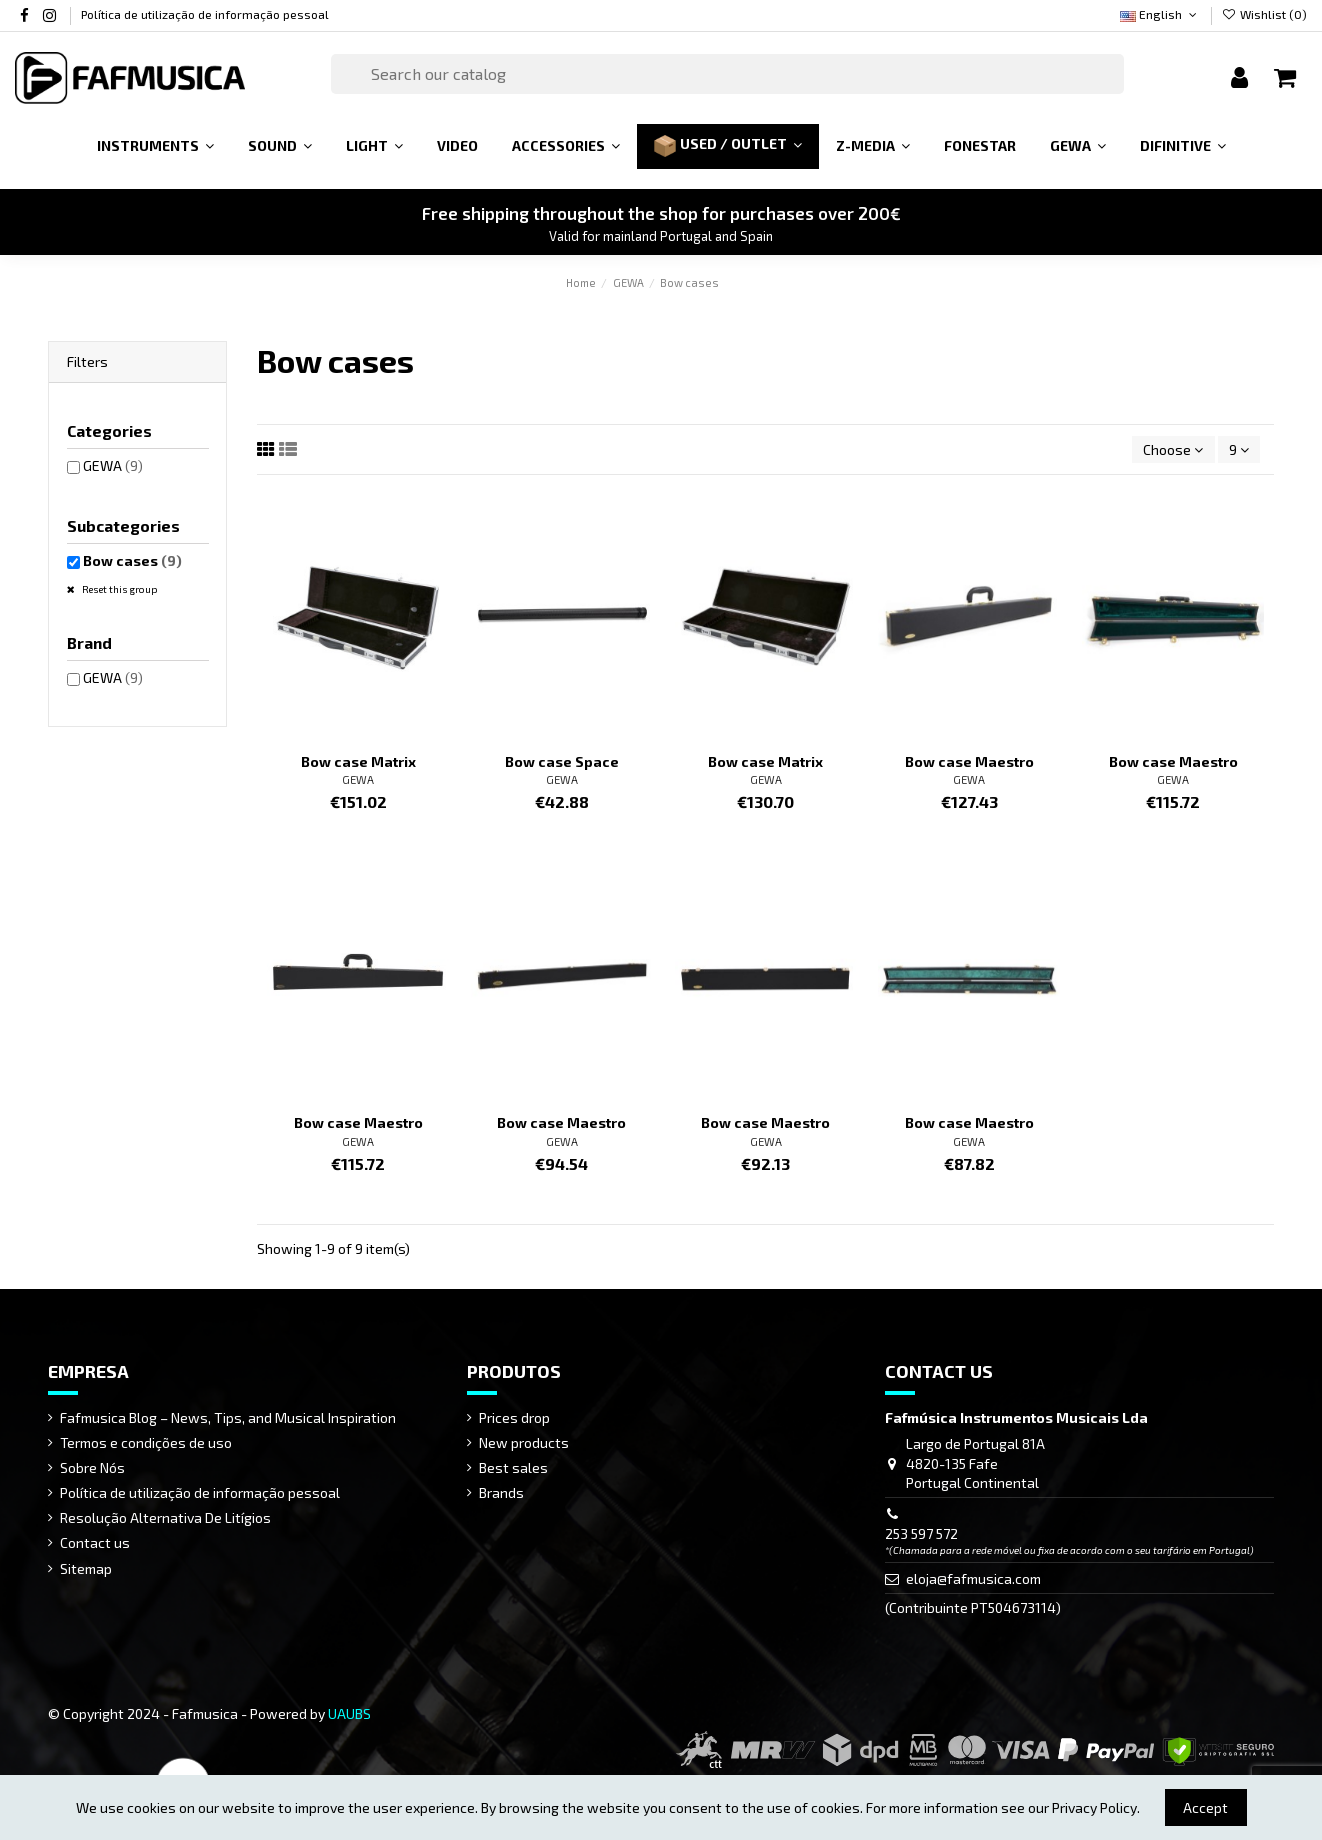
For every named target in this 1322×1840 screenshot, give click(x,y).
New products (524, 1442)
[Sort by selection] (1173, 449)
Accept (1205, 1807)
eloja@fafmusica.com (973, 1578)
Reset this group (119, 589)
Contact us (95, 1542)
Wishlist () (1264, 14)
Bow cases (132, 560)
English (1160, 14)
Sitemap (86, 1568)
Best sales (513, 1467)
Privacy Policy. (1096, 1807)
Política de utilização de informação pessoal (205, 14)
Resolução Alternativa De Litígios (165, 1517)
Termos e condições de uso (146, 1442)
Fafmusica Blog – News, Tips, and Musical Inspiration (228, 1417)
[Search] (727, 74)
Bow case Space (562, 761)
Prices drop (514, 1417)
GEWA (358, 779)
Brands (501, 1492)
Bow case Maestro (969, 761)
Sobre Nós (92, 1467)
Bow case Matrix (358, 761)
